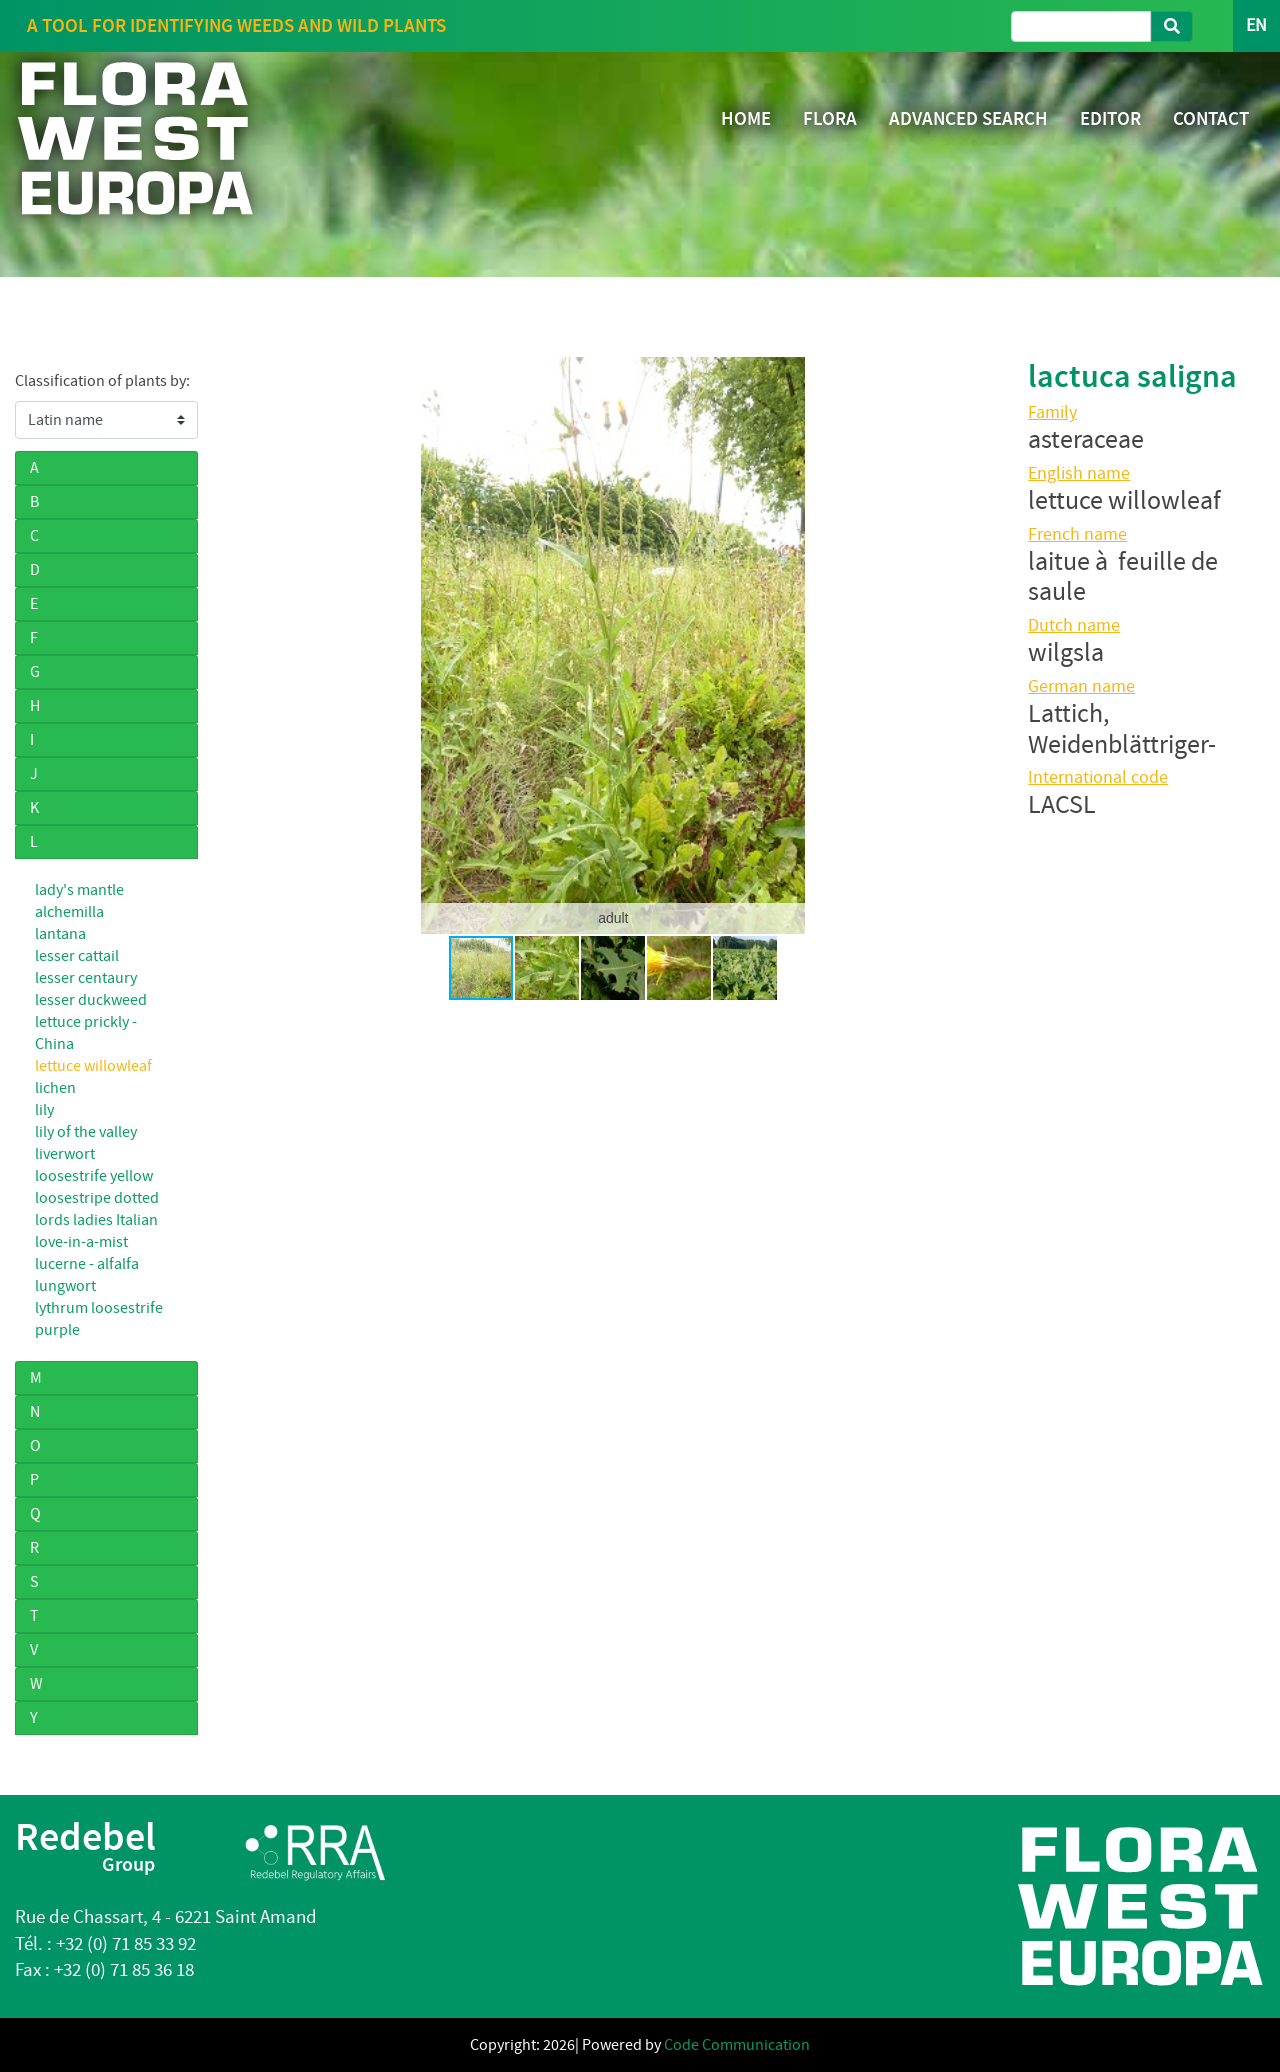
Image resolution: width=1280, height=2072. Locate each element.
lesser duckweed (91, 1000)
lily (44, 1110)
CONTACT (1211, 118)
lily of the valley (86, 1132)
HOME (746, 118)
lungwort (65, 1286)
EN (1256, 25)
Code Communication (737, 2045)
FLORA (830, 118)
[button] (246, 645)
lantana (60, 934)
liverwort (65, 1154)
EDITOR (1110, 118)
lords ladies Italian (96, 1220)
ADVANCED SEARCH (968, 118)
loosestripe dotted (97, 1198)
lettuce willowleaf (93, 1066)
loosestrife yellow (94, 1176)
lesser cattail (77, 956)
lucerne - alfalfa (87, 1264)
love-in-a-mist (81, 1242)
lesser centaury (86, 978)
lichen (55, 1088)
